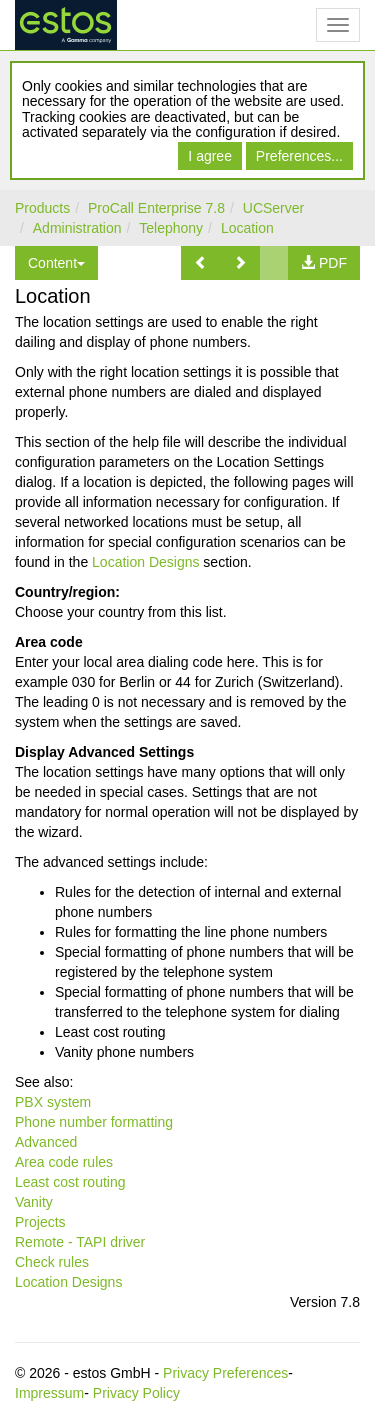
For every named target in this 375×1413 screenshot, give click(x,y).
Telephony (171, 228)
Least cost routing (70, 1182)
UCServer (273, 208)
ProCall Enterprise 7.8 (156, 208)
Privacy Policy (136, 1393)
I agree (210, 156)
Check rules (52, 1262)
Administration (77, 228)
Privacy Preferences (225, 1373)
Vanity (34, 1202)
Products (42, 208)
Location (247, 228)
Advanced (46, 1142)
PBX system (53, 1102)
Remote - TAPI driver (80, 1242)
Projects (40, 1222)
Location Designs (145, 562)
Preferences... (299, 156)
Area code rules (64, 1162)
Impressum (49, 1393)
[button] (201, 263)
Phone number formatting (94, 1122)
